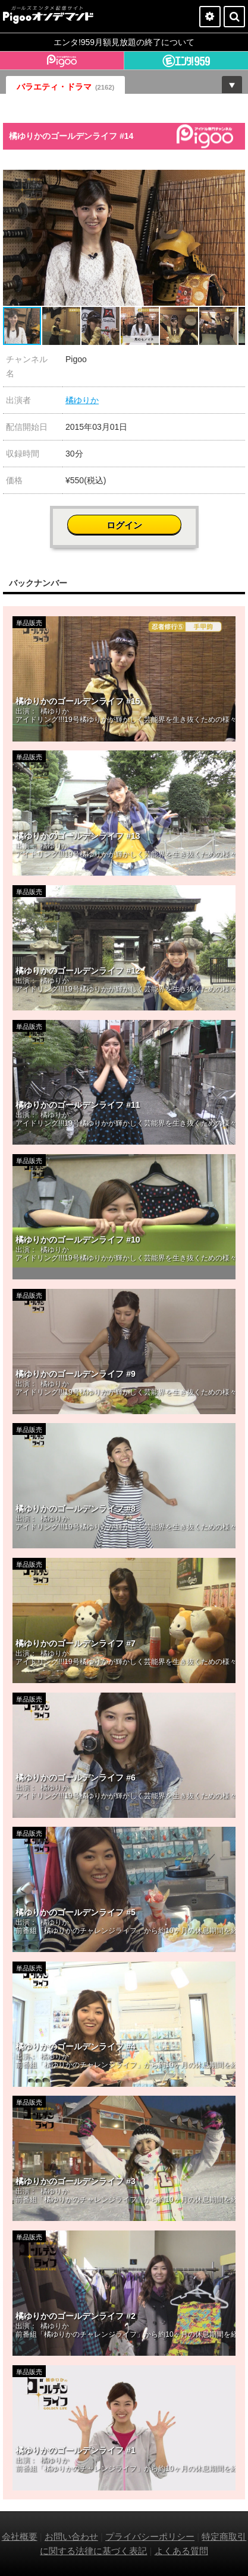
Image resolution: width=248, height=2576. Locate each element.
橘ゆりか (82, 400)
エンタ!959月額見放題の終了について (124, 42)
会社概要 (19, 2536)
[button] (234, 180)
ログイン (124, 525)
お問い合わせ (71, 2536)
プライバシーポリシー (149, 2536)
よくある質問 (181, 2551)
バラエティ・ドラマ (65, 86)
